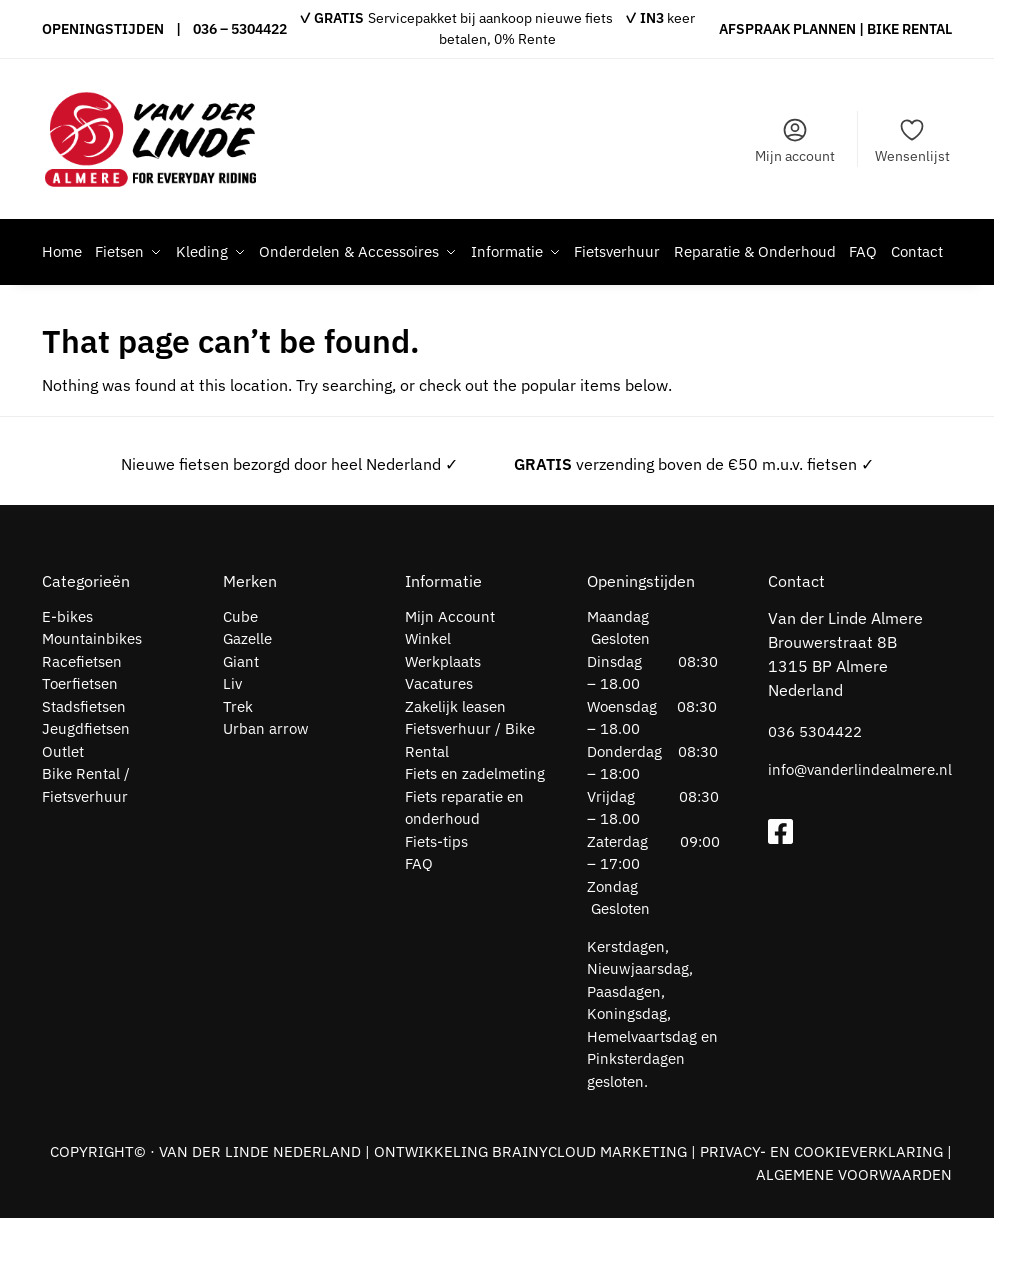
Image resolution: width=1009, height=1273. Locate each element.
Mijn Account (450, 671)
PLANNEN (824, 29)
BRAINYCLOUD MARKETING (589, 1206)
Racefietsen (82, 716)
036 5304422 (815, 786)
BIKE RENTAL (909, 29)
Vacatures (439, 738)
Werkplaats (443, 716)
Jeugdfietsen (86, 783)
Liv (232, 738)
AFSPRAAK (754, 29)
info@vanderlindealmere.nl (860, 824)
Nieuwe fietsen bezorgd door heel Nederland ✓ (289, 519)
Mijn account (795, 140)
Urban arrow (266, 783)
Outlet (63, 806)
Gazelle (247, 693)
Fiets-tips (436, 896)
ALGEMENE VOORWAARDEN (854, 1229)
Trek (238, 761)
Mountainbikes (92, 693)
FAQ (419, 918)
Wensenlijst (912, 140)
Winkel (428, 693)
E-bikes (67, 671)
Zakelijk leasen (455, 761)
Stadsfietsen (84, 761)
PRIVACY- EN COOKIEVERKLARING (821, 1206)
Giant (241, 716)
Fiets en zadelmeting (475, 828)
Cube (240, 671)
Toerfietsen (80, 738)
